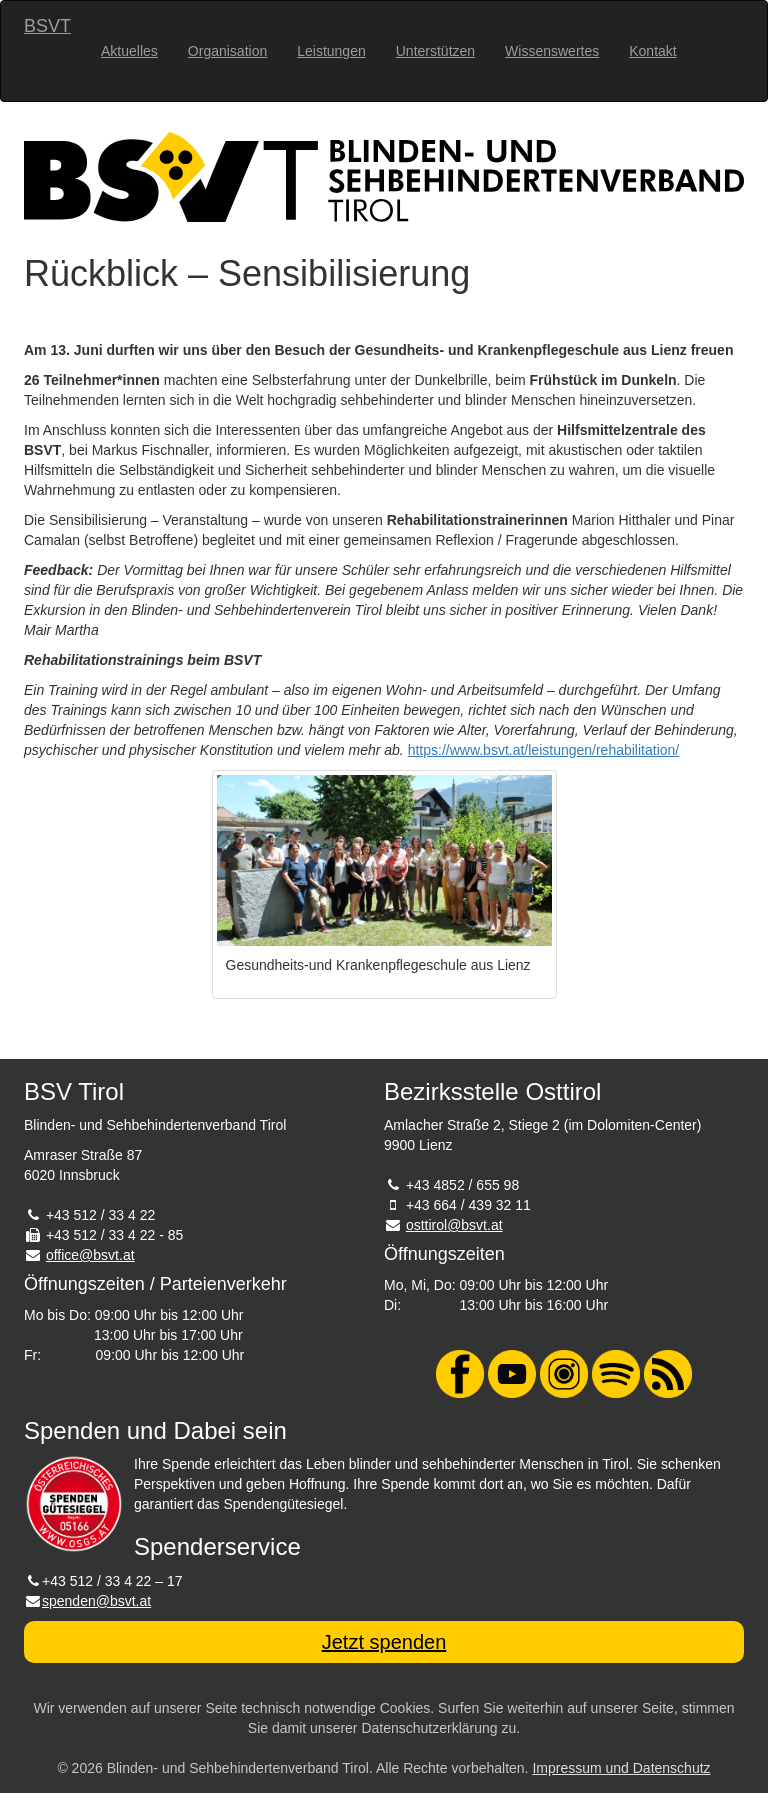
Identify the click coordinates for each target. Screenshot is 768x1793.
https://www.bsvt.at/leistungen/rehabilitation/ (544, 750)
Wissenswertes (552, 51)
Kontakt (652, 51)
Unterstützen (435, 51)
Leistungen (331, 51)
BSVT (47, 26)
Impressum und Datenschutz (621, 1768)
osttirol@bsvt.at (454, 1225)
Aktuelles (129, 51)
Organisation (227, 51)
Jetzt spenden (384, 1642)
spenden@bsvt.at (96, 1601)
